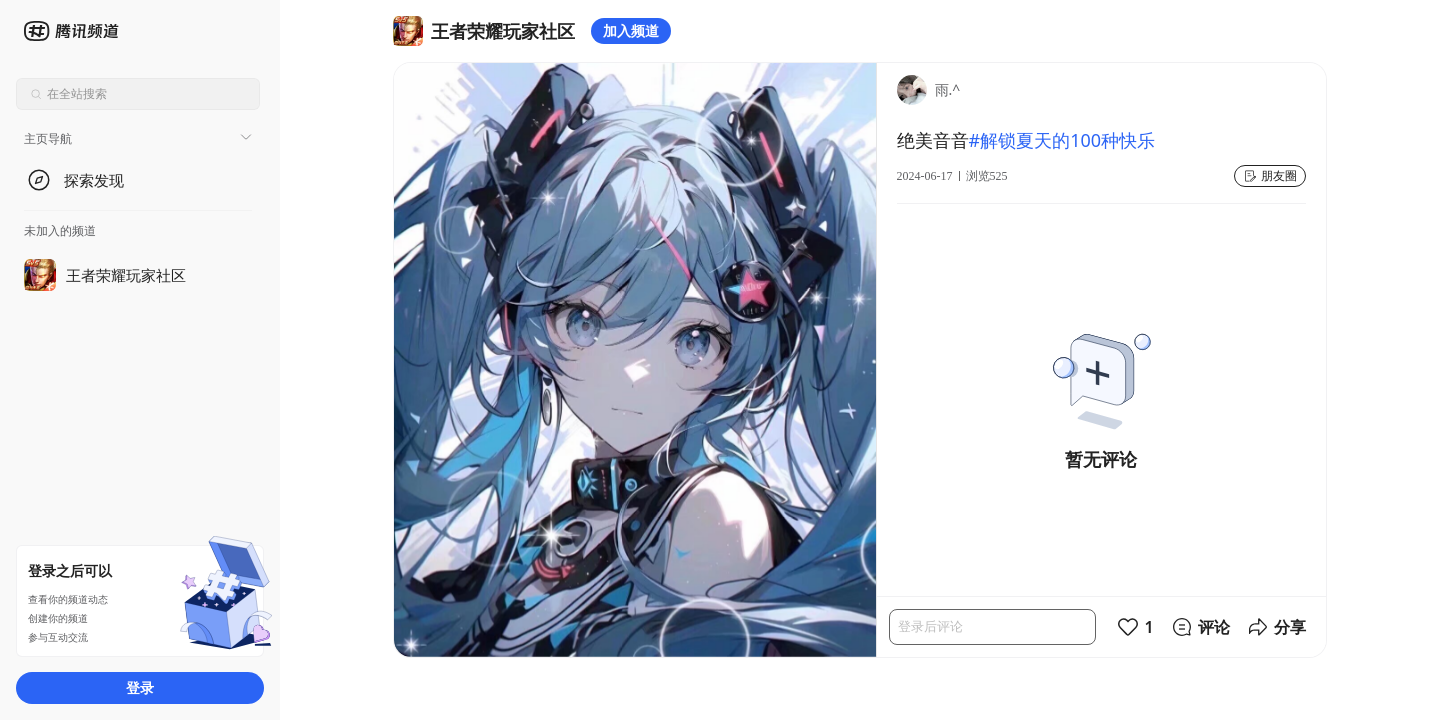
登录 (140, 687)
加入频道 (631, 30)
